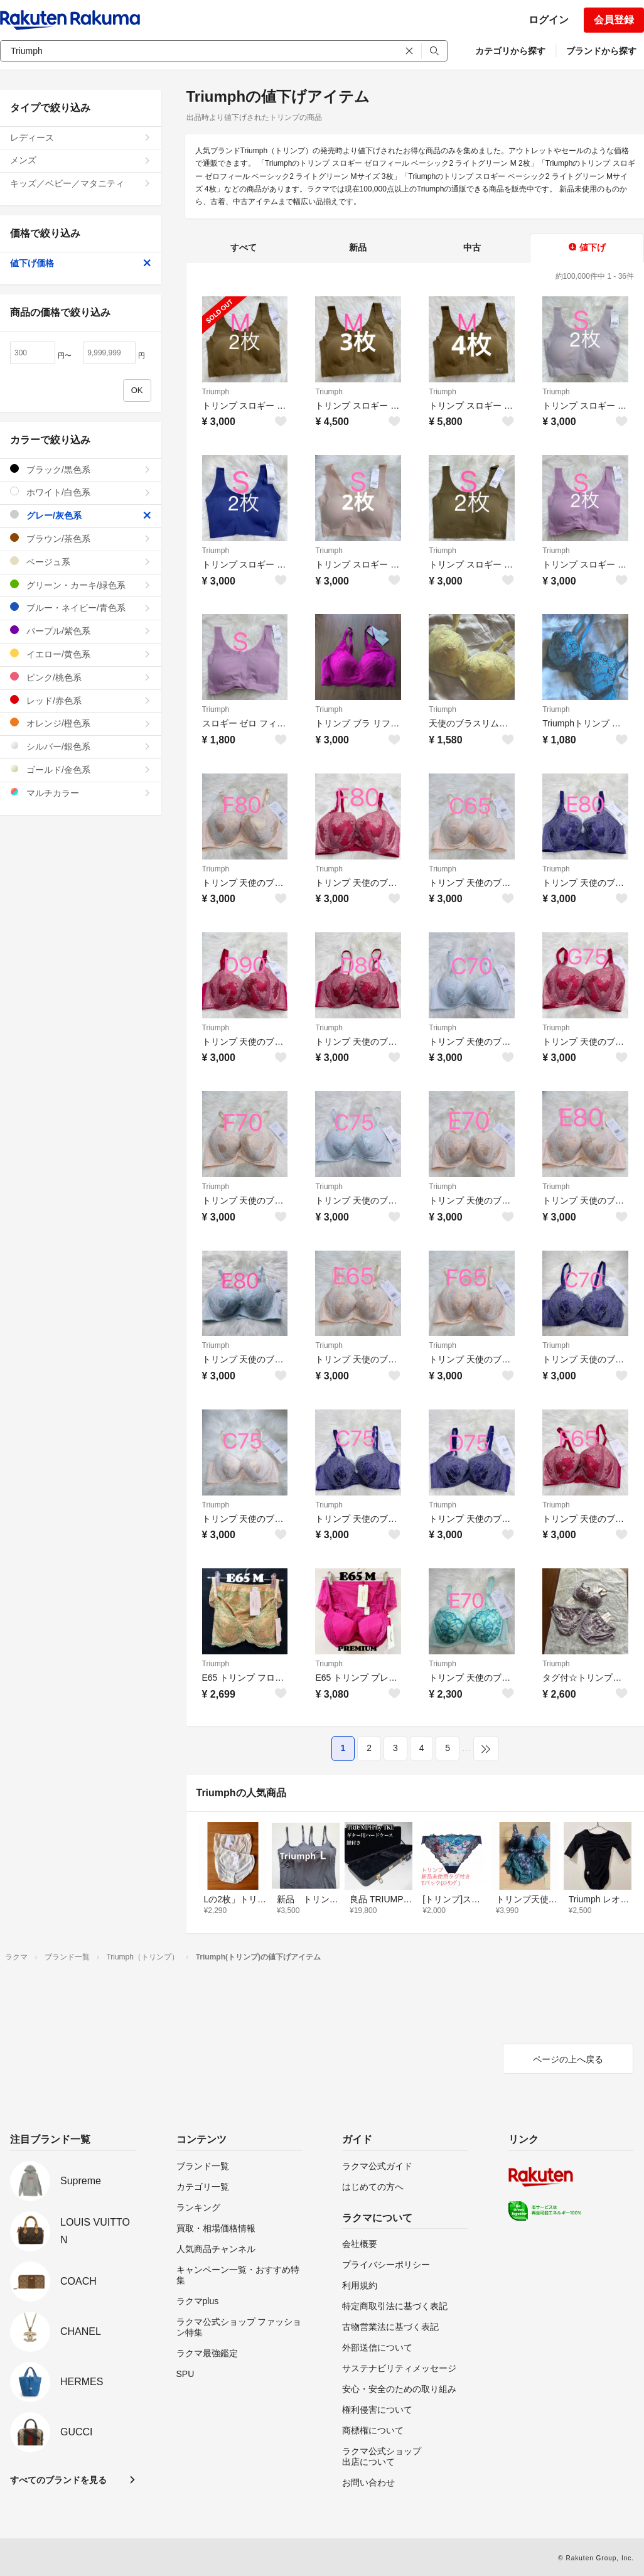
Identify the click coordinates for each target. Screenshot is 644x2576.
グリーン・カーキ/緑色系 (80, 584)
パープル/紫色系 (80, 630)
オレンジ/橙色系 (80, 723)
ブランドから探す (601, 51)
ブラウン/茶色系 (80, 538)
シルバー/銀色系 (80, 746)
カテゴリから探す (510, 51)
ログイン (549, 19)
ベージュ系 (80, 561)
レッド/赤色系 (80, 700)
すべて (243, 247)
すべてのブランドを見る (58, 2480)
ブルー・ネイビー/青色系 (80, 607)
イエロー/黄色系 (80, 654)
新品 (358, 247)
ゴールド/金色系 (80, 769)
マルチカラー (80, 792)
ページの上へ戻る (568, 2059)
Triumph (216, 391)
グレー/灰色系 (80, 515)
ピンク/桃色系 (80, 677)
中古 (472, 247)
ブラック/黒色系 (80, 469)
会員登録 (614, 19)
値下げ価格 (80, 263)
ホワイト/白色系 (80, 492)
